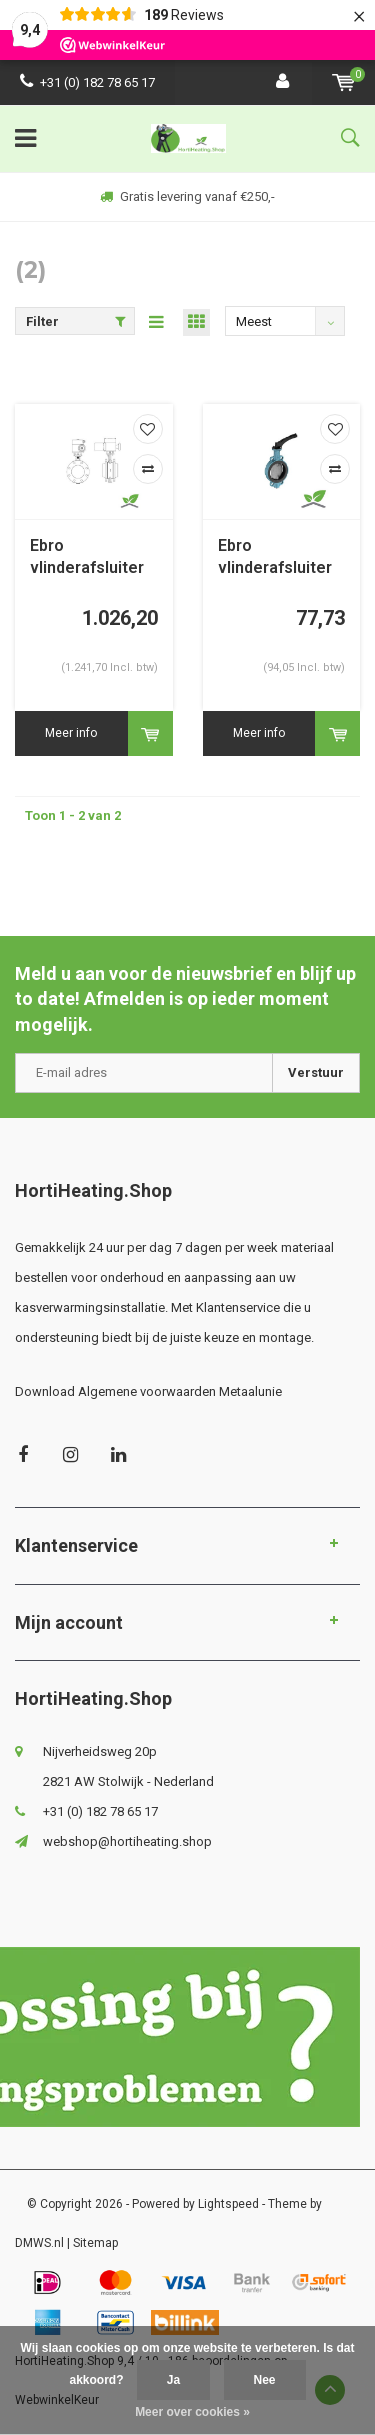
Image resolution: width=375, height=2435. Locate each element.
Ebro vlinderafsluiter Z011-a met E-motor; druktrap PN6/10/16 (88, 558)
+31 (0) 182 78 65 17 (87, 82)
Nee (265, 2380)
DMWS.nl (39, 2243)
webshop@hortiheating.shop (127, 1841)
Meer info (71, 733)
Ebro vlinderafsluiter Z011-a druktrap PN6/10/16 (278, 558)
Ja (173, 2380)
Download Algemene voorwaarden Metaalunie (148, 1391)
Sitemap (95, 2243)
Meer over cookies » (192, 2412)
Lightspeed (228, 2204)
